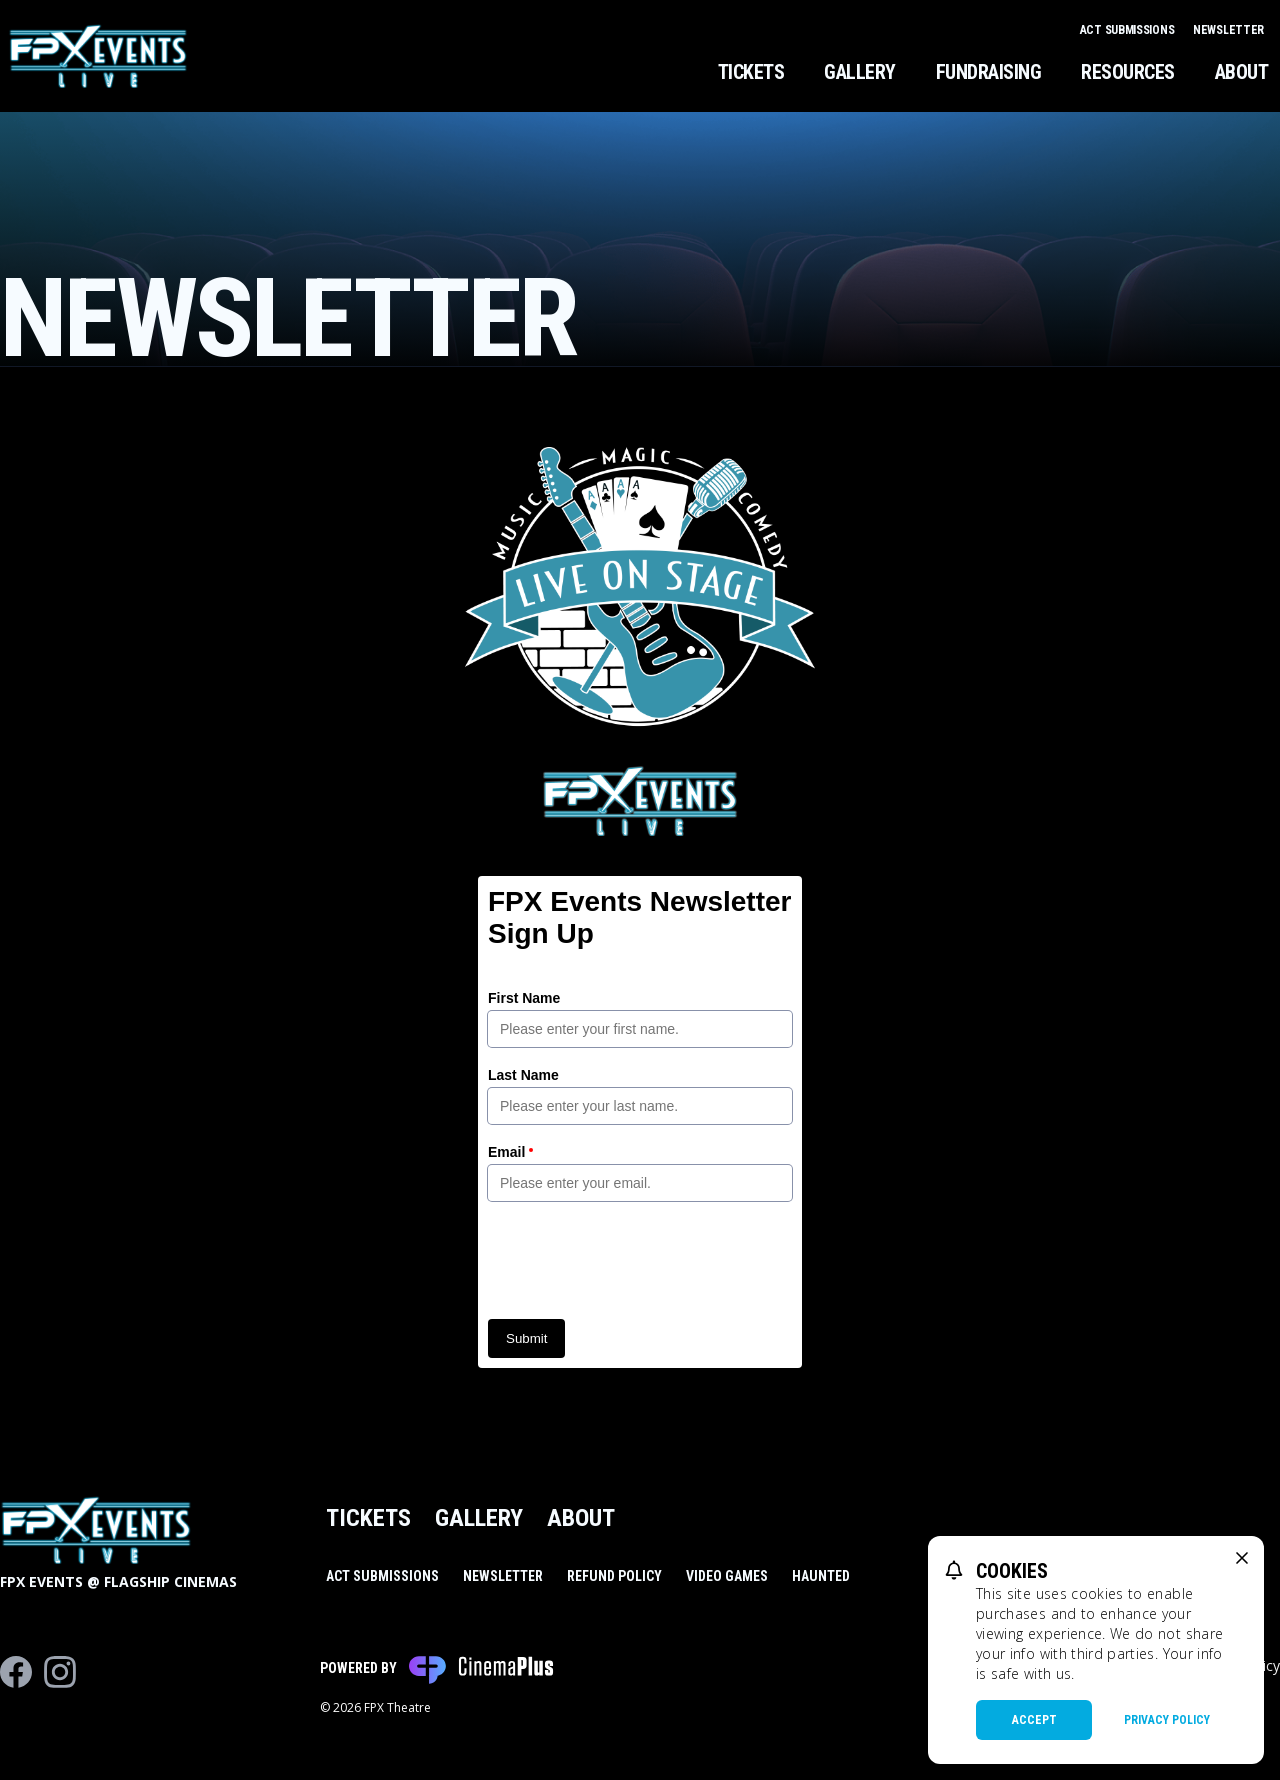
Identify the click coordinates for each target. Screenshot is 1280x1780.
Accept (1034, 1720)
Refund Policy (614, 1576)
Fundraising (989, 72)
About (1242, 72)
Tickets (751, 72)
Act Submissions (1128, 30)
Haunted (821, 1576)
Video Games (727, 1576)
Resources (1128, 72)
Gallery (860, 72)
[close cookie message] (1242, 1558)
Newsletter (1228, 30)
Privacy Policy (1167, 1720)
